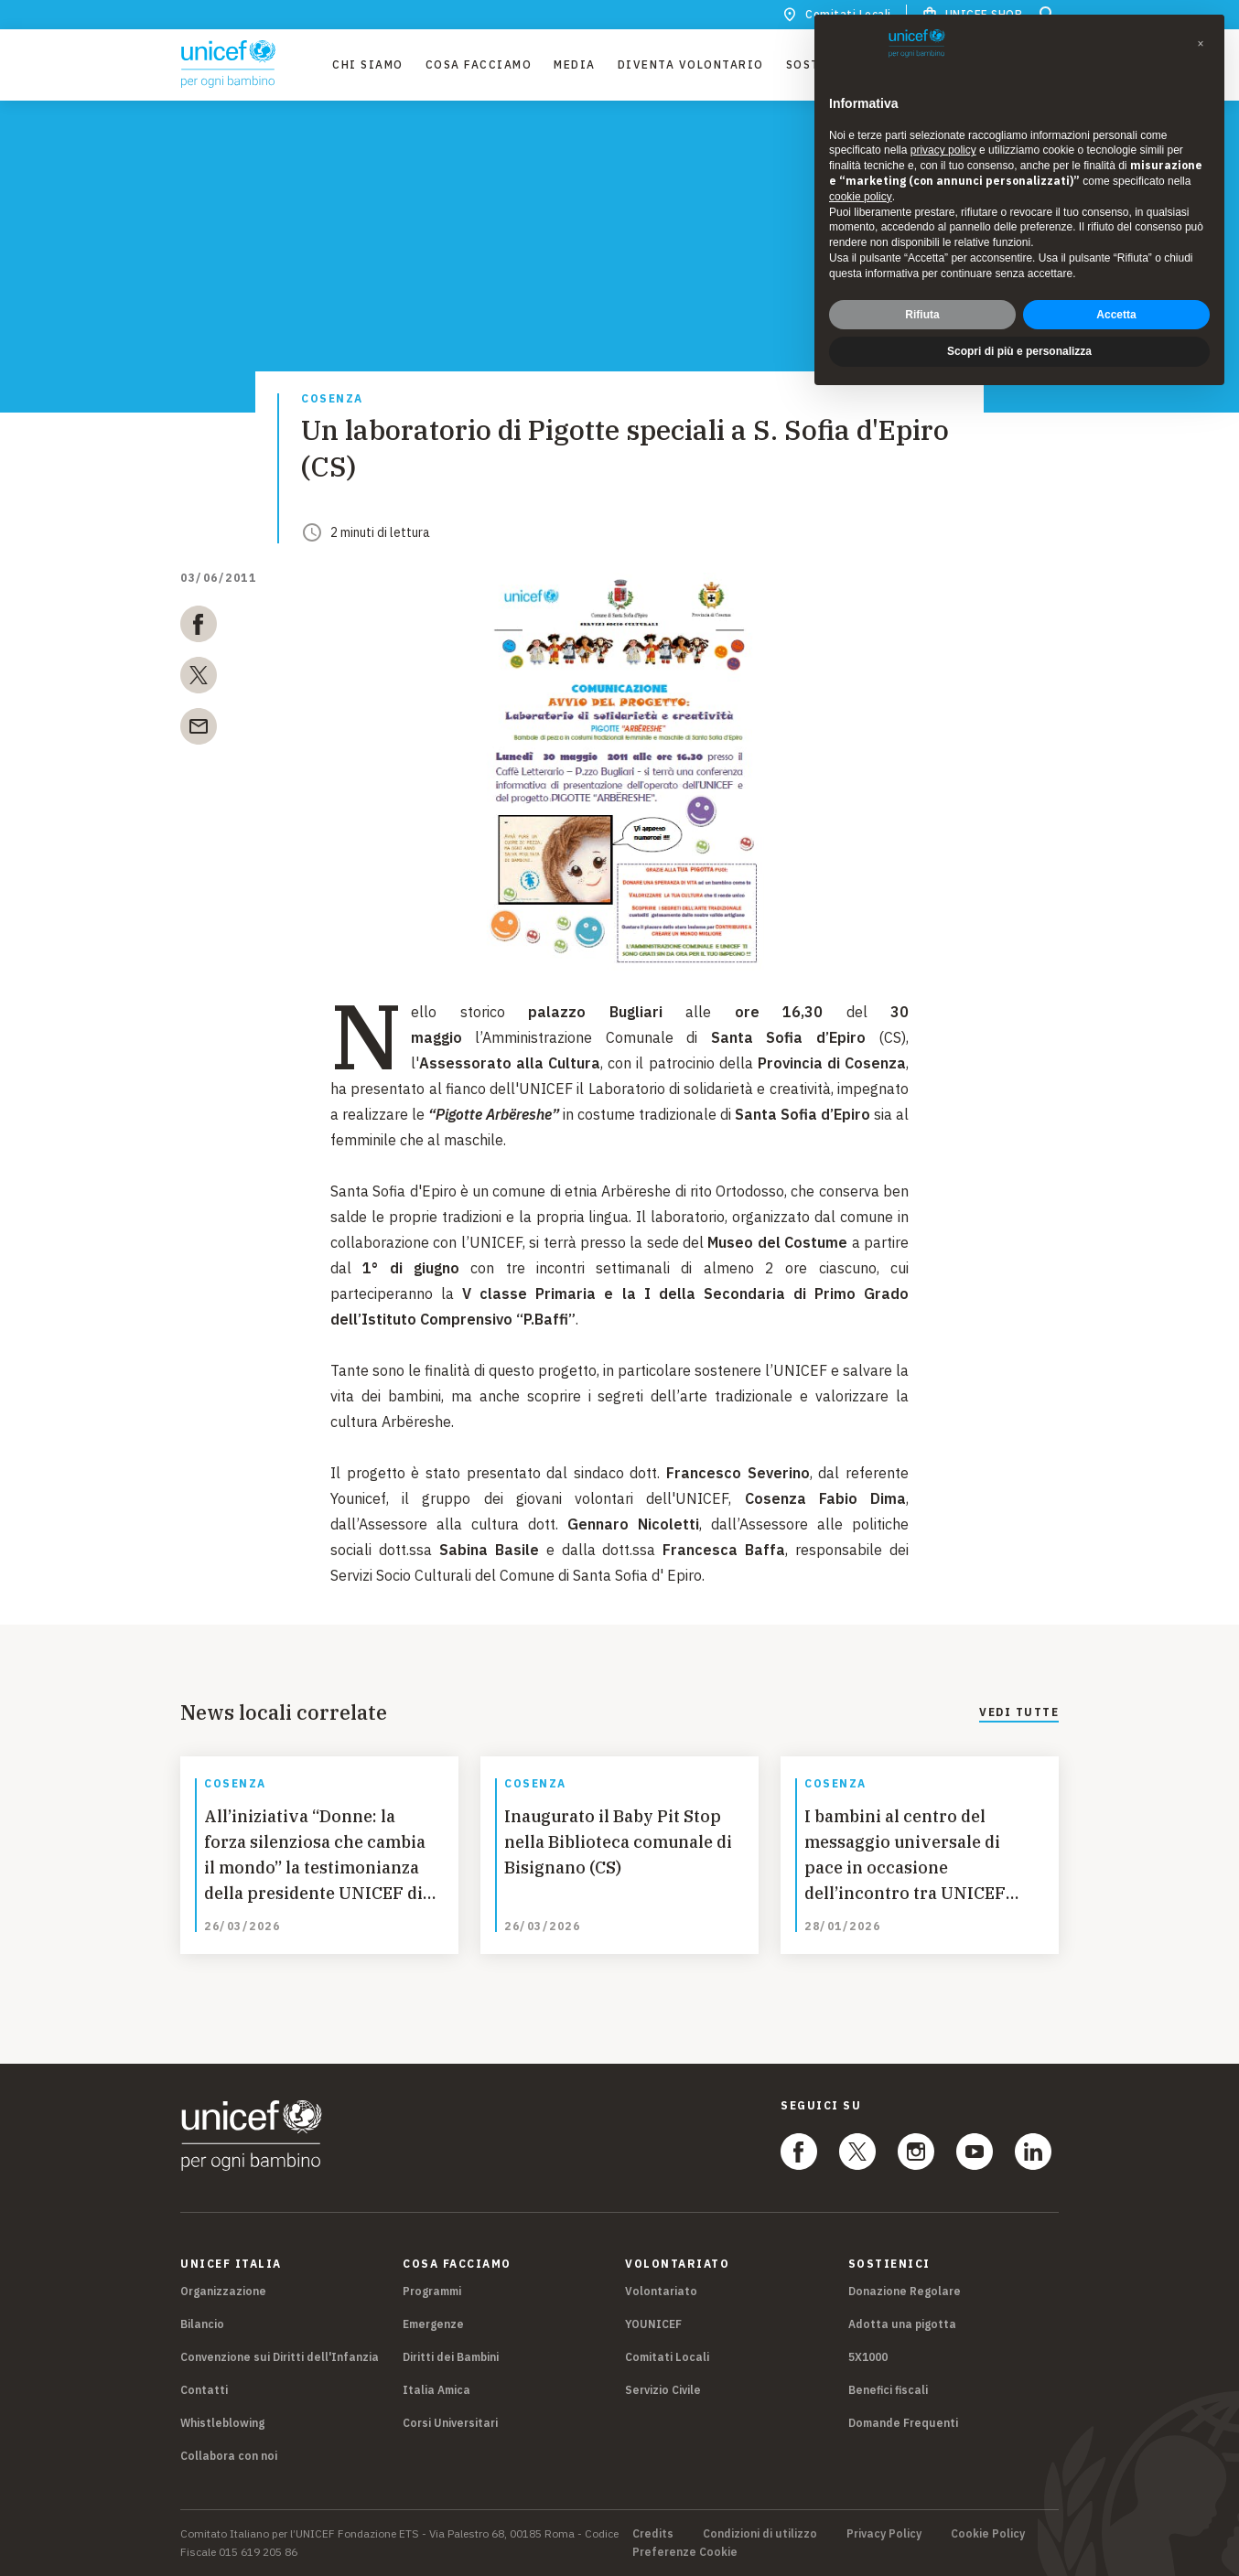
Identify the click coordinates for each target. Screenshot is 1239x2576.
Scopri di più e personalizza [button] (1019, 351)
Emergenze (433, 2324)
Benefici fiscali (888, 2390)
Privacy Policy (883, 2533)
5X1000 (868, 2357)
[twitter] (198, 679)
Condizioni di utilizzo (760, 2533)
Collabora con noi (228, 2456)
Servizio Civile (663, 2390)
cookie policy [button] (860, 196)
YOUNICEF (653, 2324)
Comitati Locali (667, 2357)
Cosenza (332, 399)
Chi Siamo (368, 64)
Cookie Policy (988, 2533)
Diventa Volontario (691, 64)
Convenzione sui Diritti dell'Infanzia (279, 2357)
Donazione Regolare (904, 2291)
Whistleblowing (222, 2423)
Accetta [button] (1116, 314)
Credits (652, 2533)
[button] (1200, 44)
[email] (198, 730)
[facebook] (198, 627)
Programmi (432, 2291)
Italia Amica (436, 2390)
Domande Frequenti (903, 2423)
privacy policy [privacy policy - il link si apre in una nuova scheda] (943, 150)
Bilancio (202, 2324)
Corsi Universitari (450, 2423)
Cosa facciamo (479, 64)
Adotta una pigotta (902, 2324)
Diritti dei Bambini (451, 2357)
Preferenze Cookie (685, 2552)
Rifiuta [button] (922, 314)
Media (575, 64)
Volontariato (661, 2291)
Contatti (204, 2390)
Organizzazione (223, 2291)
